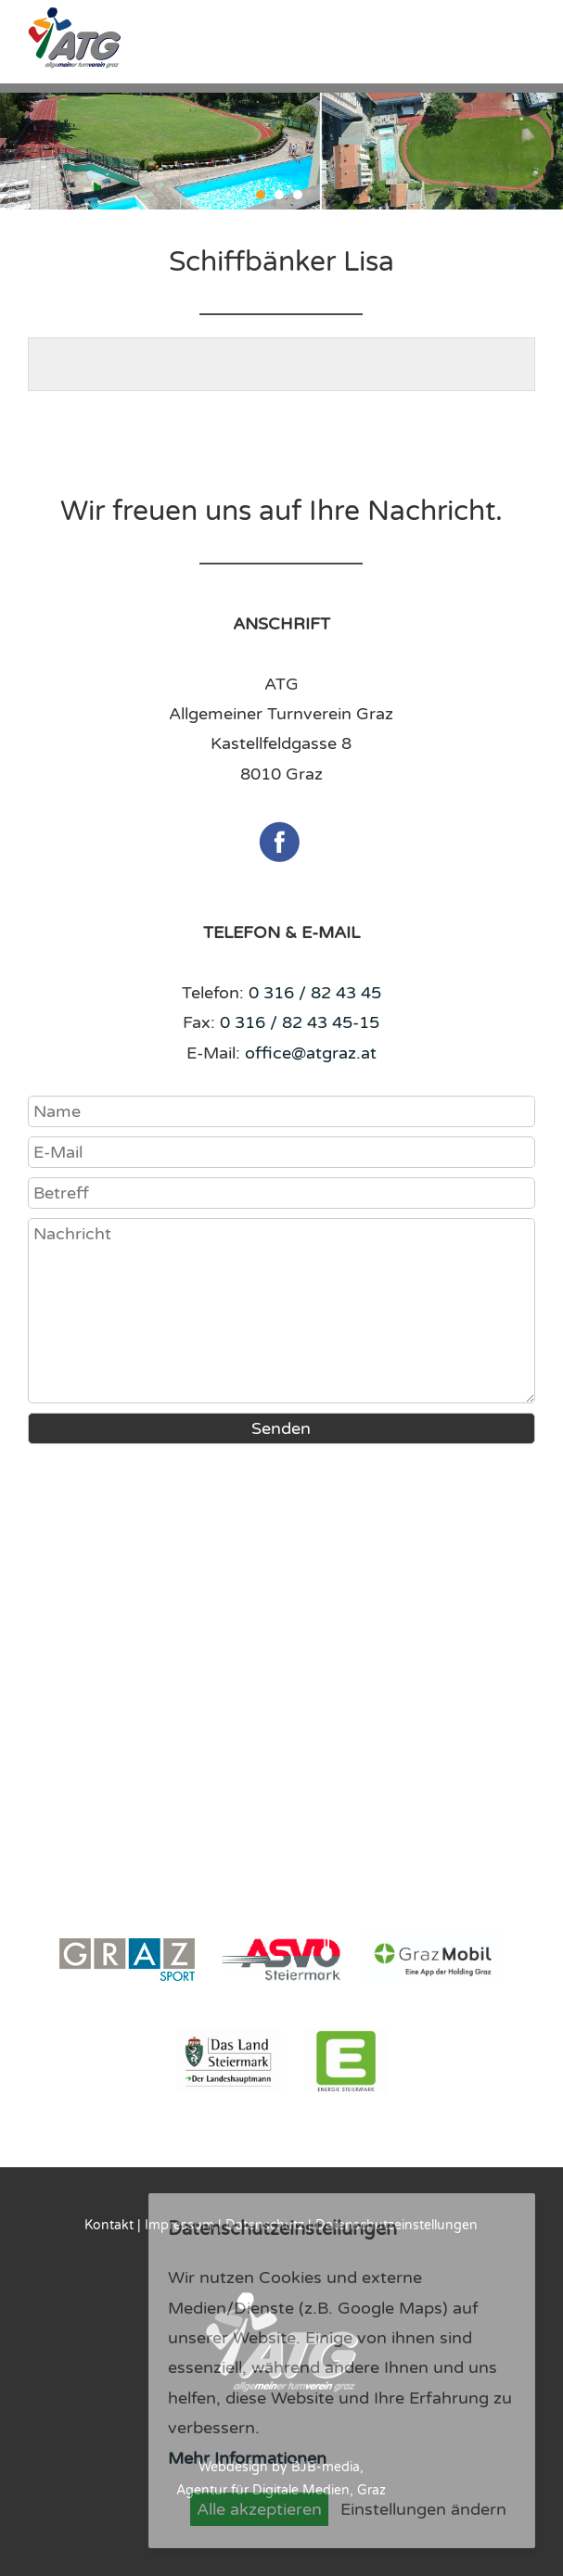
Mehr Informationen (247, 2458)
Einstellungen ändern (423, 2509)
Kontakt (109, 2225)
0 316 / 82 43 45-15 (299, 1022)
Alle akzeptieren (259, 2509)
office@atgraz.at (311, 1053)
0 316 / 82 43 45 (315, 993)
